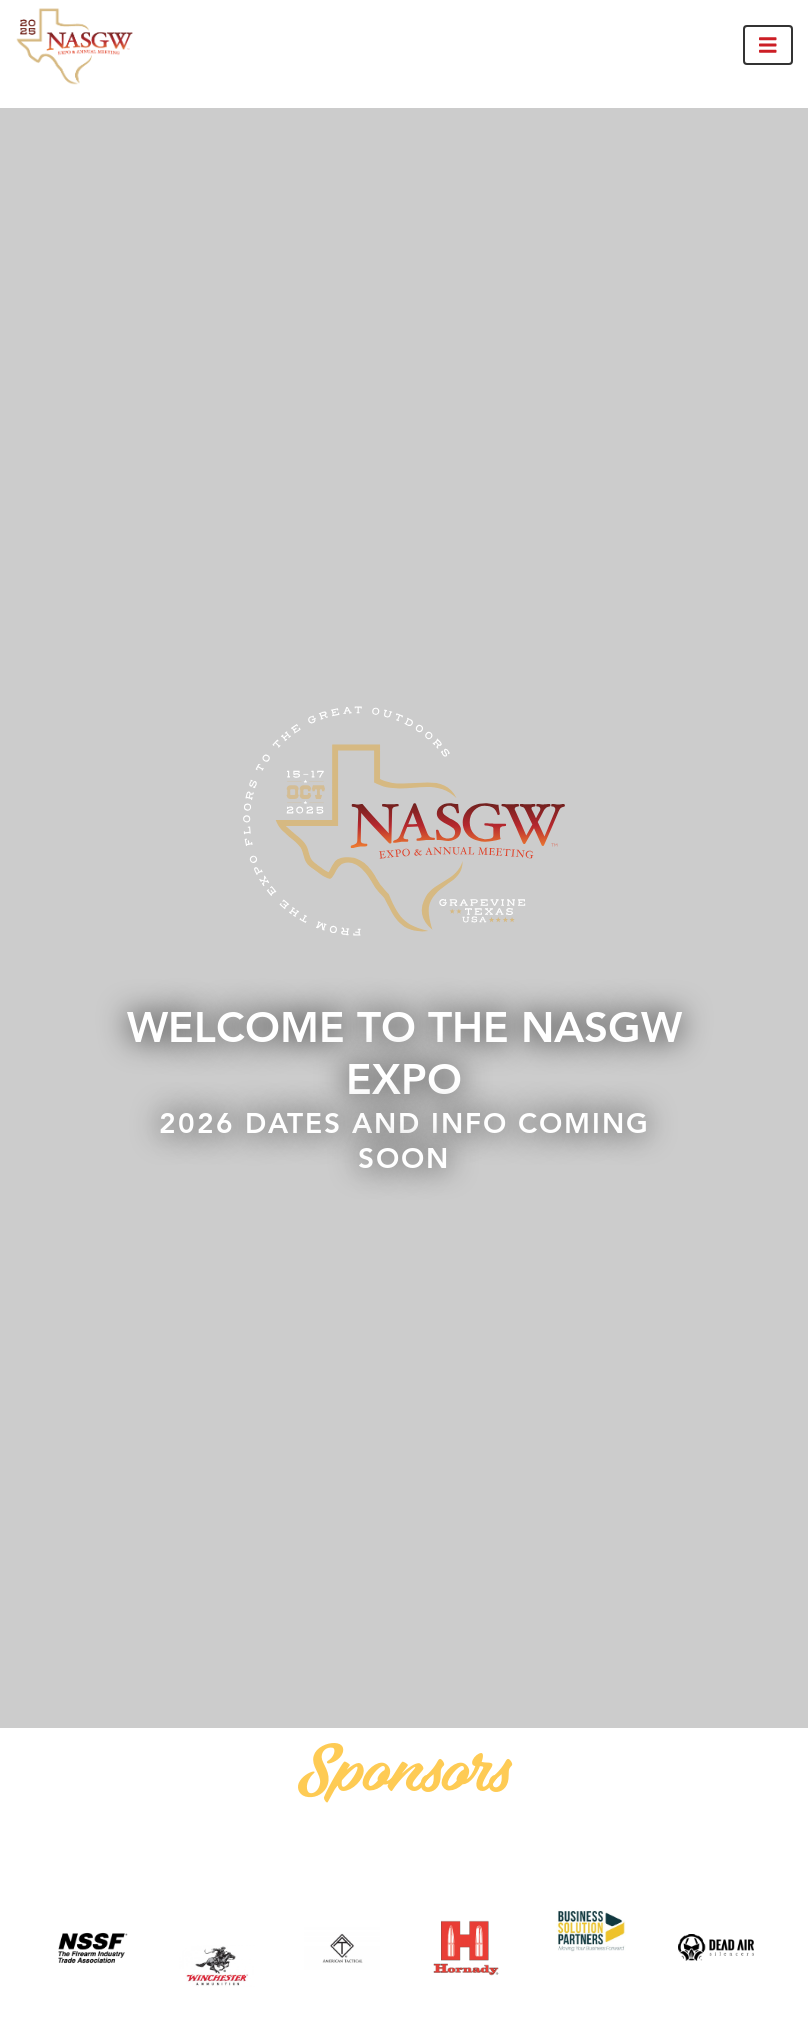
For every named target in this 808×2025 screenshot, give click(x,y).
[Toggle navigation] (768, 45)
